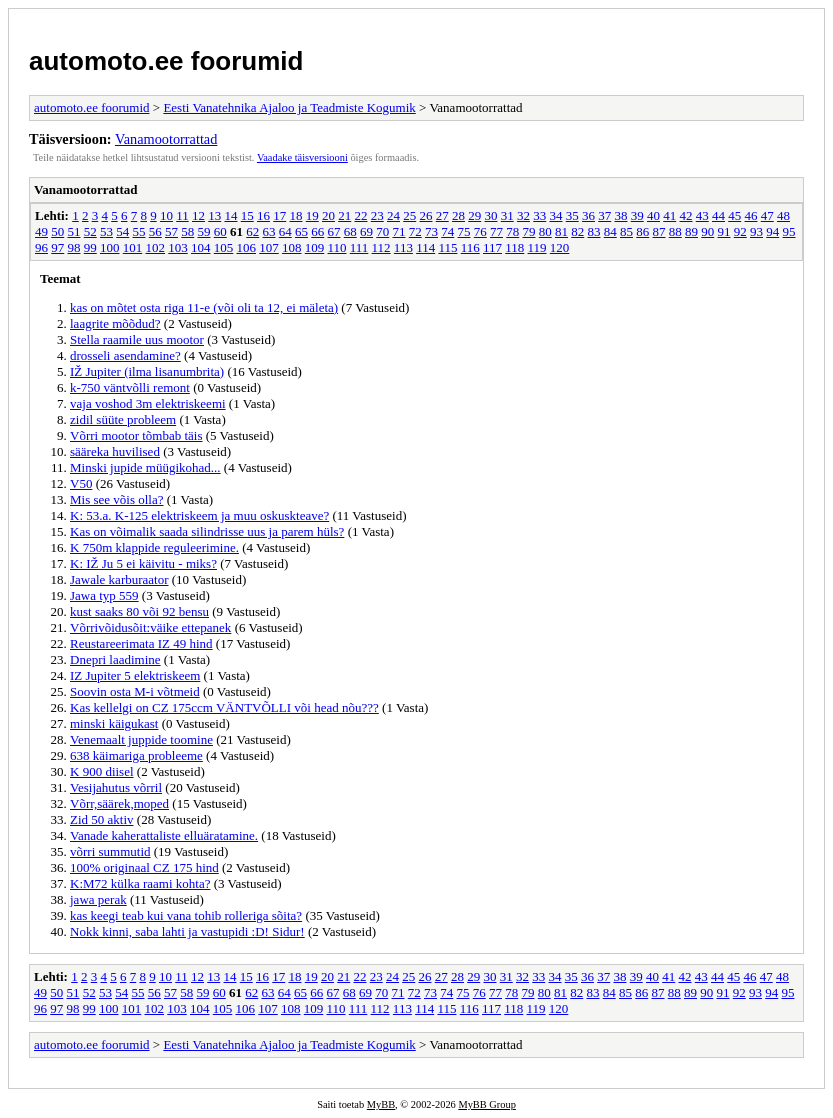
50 (57, 231)
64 (285, 231)
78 (512, 231)
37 (604, 215)
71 (399, 231)
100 (110, 247)
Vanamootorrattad (166, 139)
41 (669, 215)
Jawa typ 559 (104, 595)
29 (474, 215)
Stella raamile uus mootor (137, 339)
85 (626, 231)
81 (561, 231)
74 (447, 231)
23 (377, 215)
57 (171, 231)
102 (156, 247)
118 (514, 247)
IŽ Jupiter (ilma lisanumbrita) (147, 371)
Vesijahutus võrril (116, 787)
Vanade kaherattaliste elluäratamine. (164, 835)
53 (106, 231)
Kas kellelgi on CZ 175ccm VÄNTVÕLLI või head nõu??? (224, 707)
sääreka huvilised (115, 451)
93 (756, 231)
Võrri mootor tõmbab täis (136, 435)
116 (470, 247)
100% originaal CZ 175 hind (144, 867)
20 (328, 215)
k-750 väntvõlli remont (130, 387)
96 (41, 247)
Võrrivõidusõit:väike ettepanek (150, 627)
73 (431, 231)
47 (767, 215)
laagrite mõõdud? (115, 323)
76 (480, 231)
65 (301, 231)
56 (155, 231)
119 (537, 247)
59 (204, 231)
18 (295, 215)
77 (496, 231)
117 (492, 247)
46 (750, 215)
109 (315, 247)
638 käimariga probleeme (136, 755)
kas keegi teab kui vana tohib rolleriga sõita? (186, 915)
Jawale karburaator (119, 579)
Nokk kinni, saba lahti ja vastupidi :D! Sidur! (187, 931)
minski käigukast (114, 723)
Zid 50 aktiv (102, 819)
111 (359, 247)
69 (366, 231)
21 (344, 215)
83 (594, 231)
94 (772, 231)
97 (57, 247)
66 (317, 231)
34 (555, 215)
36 (588, 215)
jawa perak (98, 899)
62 (252, 231)
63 (269, 231)
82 (577, 231)
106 (247, 247)
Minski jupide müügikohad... (145, 467)
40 (653, 215)
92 (740, 231)
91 (724, 231)
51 (74, 231)
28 (458, 215)
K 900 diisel (102, 771)
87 (659, 231)
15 (247, 215)
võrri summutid (110, 851)
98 (74, 247)
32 (523, 215)
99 (90, 247)
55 (139, 231)
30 (490, 215)
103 (178, 247)
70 (382, 231)
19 (312, 215)
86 (642, 231)
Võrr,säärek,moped (119, 803)
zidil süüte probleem (123, 419)
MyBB (381, 1104)
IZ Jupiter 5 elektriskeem (135, 675)
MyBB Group (486, 1104)
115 (447, 247)
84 (610, 231)
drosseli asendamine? (125, 355)
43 (702, 215)
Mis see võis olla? (117, 499)
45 (734, 215)
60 (220, 231)
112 (381, 247)
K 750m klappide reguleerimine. (154, 547)
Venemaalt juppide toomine (141, 739)
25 (409, 215)
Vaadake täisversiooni (302, 157)
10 (166, 215)
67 (334, 231)
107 (269, 247)
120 (560, 247)
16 (263, 215)
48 (783, 215)
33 (539, 215)
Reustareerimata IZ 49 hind (141, 643)
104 (201, 247)
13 (214, 215)
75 (464, 231)
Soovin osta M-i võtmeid (135, 691)
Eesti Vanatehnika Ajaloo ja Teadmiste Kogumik (289, 107)
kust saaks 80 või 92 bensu (139, 611)
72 (415, 231)
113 (403, 247)
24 (393, 215)
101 (133, 247)
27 (442, 215)
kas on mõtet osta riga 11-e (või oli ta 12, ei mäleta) (204, 307)
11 (182, 215)
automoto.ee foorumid (166, 61)
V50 (81, 483)
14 (230, 215)
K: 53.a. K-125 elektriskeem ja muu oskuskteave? (199, 515)
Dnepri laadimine (115, 659)
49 (41, 231)
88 (675, 231)
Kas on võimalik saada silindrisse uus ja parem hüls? (207, 531)
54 (122, 231)
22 (360, 215)
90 (707, 231)
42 (685, 215)
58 (187, 231)
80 (545, 231)
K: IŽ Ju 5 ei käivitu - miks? (143, 563)
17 (279, 215)
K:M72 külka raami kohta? (140, 883)
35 (572, 215)
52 (90, 231)
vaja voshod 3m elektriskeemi (148, 403)
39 (637, 215)
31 (507, 215)
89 (691, 231)
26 (425, 215)
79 (529, 231)
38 (620, 215)
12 (198, 215)
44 (718, 215)
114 (425, 247)
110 (337, 247)
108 (292, 247)
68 (350, 231)
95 (789, 231)
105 (224, 247)
